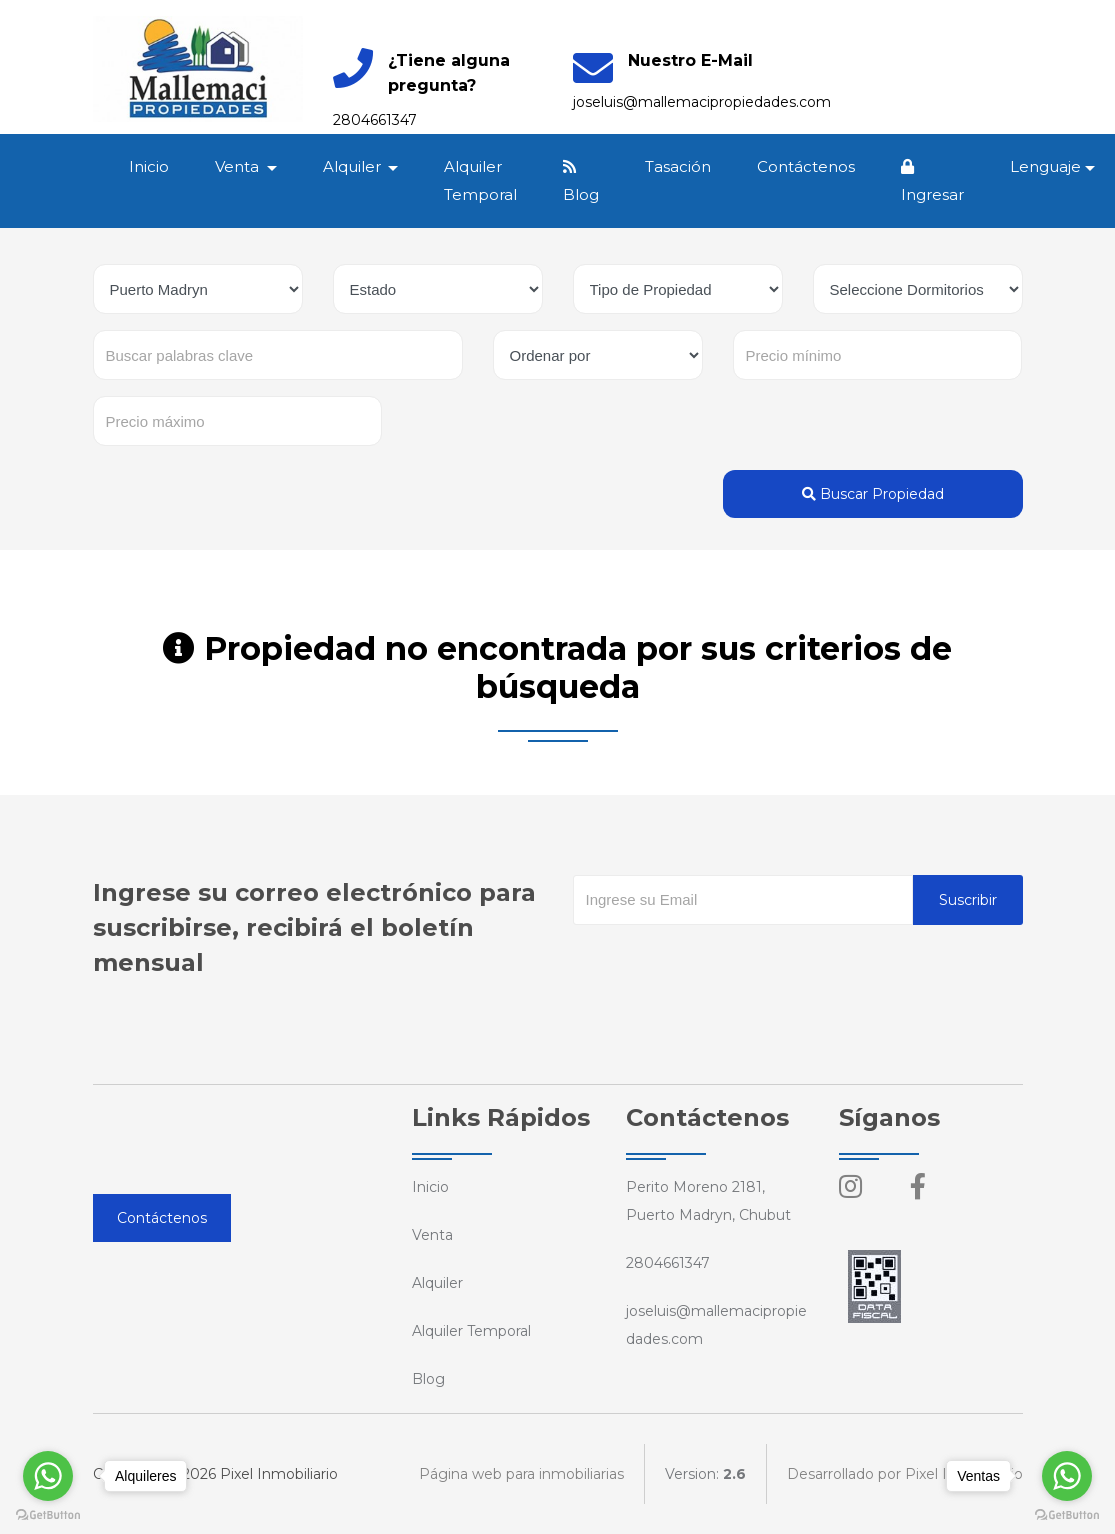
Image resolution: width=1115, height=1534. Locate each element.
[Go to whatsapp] (48, 1476)
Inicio (150, 166)
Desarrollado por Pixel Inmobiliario (905, 1474)
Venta (432, 1235)
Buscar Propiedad (873, 494)
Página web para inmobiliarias (521, 1474)
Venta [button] (240, 166)
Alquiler (437, 1283)
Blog (582, 181)
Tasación (679, 166)
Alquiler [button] (354, 166)
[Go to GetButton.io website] (48, 1514)
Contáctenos (807, 166)
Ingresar (933, 181)
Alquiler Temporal (481, 180)
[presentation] (725, 965)
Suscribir (968, 900)
